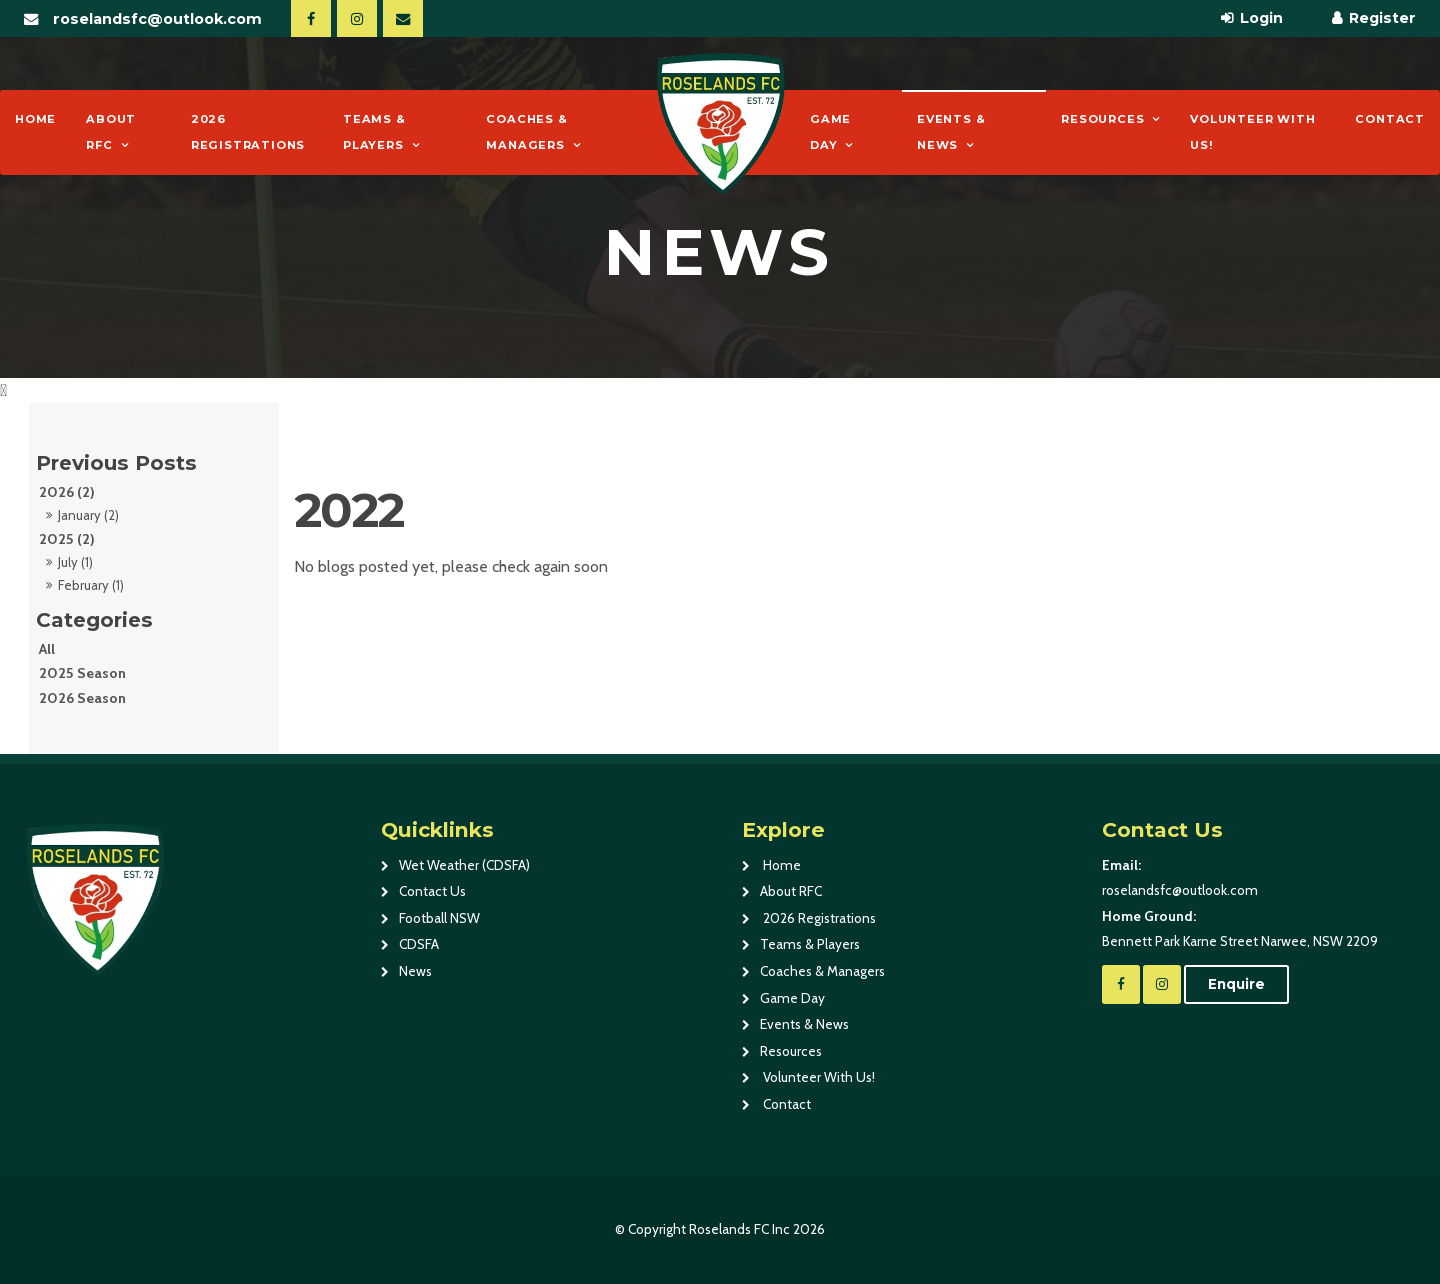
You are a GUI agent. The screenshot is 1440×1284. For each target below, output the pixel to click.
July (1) (75, 562)
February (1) (91, 585)
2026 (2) (67, 492)
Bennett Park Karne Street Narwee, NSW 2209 (1260, 927)
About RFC (111, 132)
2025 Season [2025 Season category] (82, 673)
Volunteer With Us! (1252, 132)
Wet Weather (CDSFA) (464, 865)
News (415, 971)
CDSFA (419, 944)
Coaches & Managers (526, 132)
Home (35, 119)
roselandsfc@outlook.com (157, 19)
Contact (1390, 119)
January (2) (88, 515)
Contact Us (432, 891)
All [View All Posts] (47, 649)
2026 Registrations (248, 132)
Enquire (1236, 984)
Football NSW (439, 918)
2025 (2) (67, 539)
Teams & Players (374, 132)
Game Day (830, 132)
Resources (1102, 119)
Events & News (951, 132)
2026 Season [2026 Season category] (82, 698)
